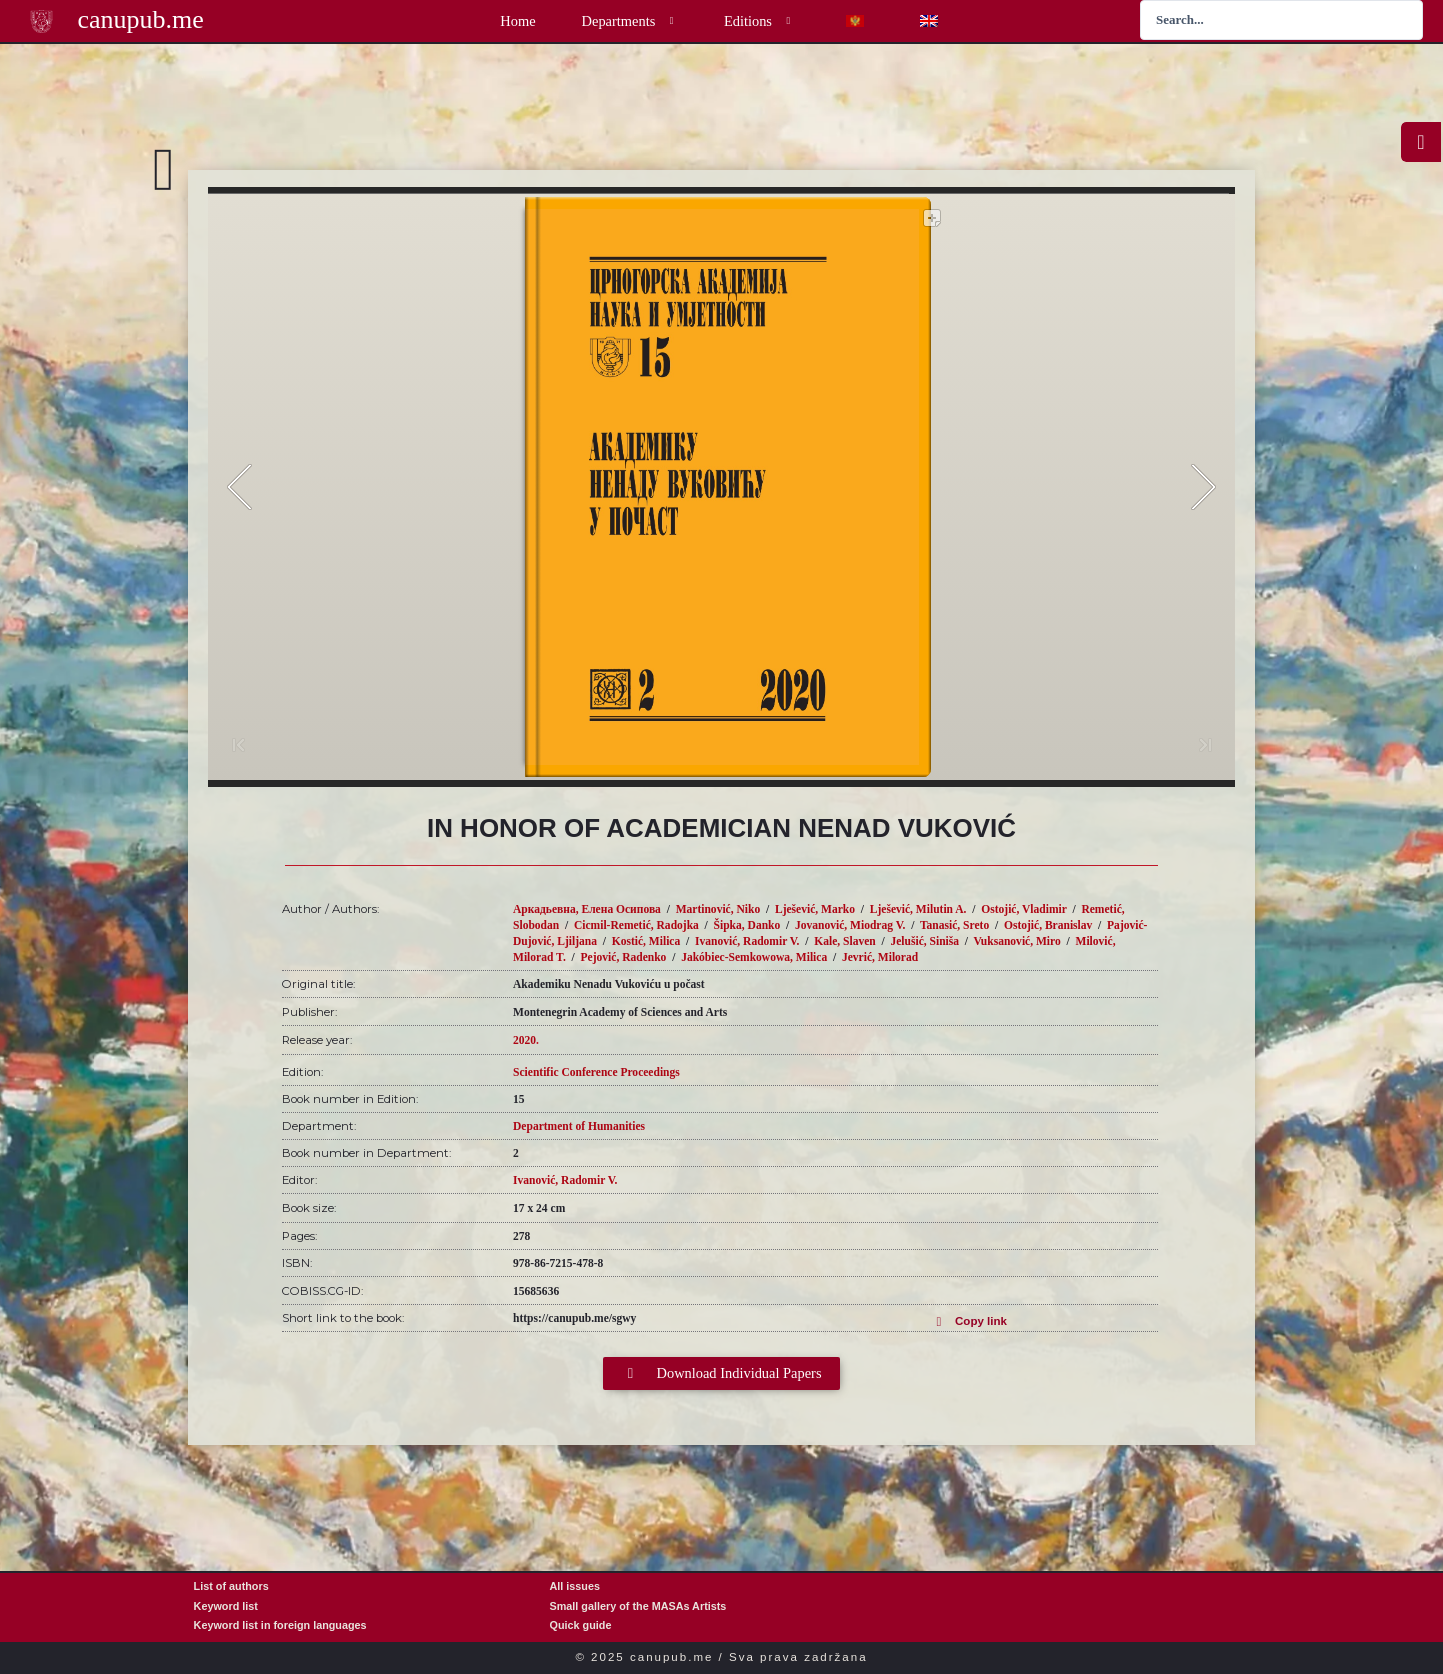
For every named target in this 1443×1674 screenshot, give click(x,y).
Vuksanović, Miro (1017, 941)
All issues (575, 1586)
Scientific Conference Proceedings (596, 1072)
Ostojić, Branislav (1048, 925)
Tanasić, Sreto (954, 925)
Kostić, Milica (646, 941)
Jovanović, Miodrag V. (850, 925)
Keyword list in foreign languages (280, 1625)
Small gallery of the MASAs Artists (638, 1606)
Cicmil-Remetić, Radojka (636, 925)
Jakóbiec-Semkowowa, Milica (754, 957)
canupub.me (140, 19)
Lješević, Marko (815, 909)
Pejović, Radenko (624, 957)
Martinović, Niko (718, 909)
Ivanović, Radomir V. (747, 941)
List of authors (231, 1586)
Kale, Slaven (845, 941)
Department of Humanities (579, 1126)
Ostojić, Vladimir (1023, 909)
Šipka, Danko (747, 925)
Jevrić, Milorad (880, 957)
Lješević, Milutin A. (918, 909)
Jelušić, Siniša (924, 941)
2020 (524, 1040)
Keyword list (226, 1606)
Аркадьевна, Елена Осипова (587, 909)
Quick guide (581, 1625)
